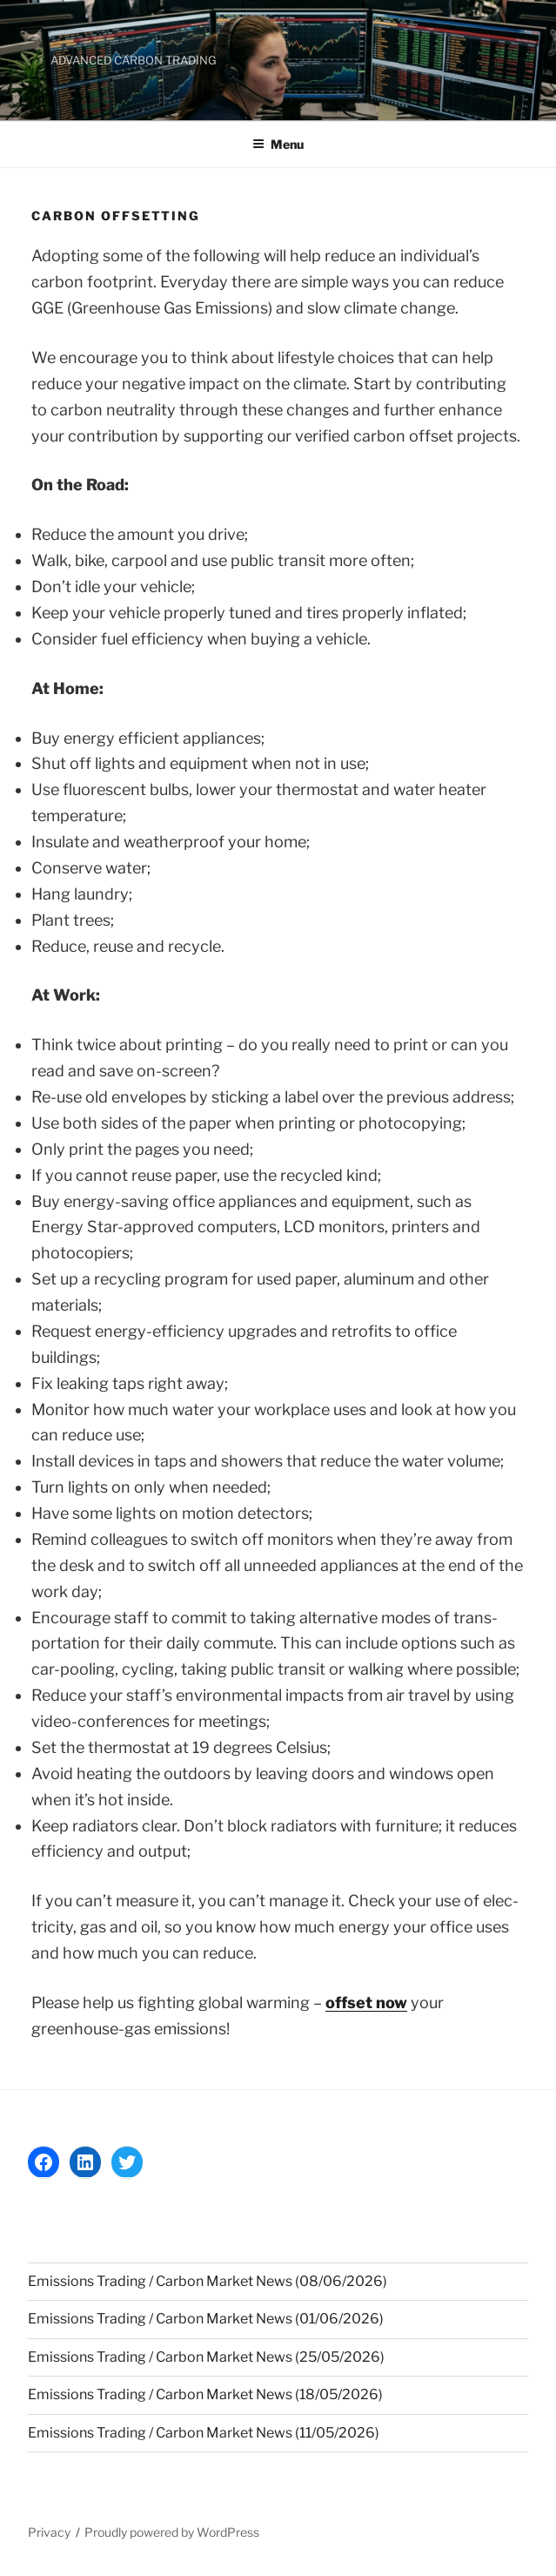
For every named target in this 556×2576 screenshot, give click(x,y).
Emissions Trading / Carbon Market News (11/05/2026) (203, 2432)
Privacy (49, 2532)
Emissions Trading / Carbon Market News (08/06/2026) (207, 2281)
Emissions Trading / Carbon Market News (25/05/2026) (206, 2357)
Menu (278, 144)
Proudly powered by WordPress (171, 2532)
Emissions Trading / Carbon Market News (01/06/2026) (206, 2318)
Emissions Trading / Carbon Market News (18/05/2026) (205, 2394)
